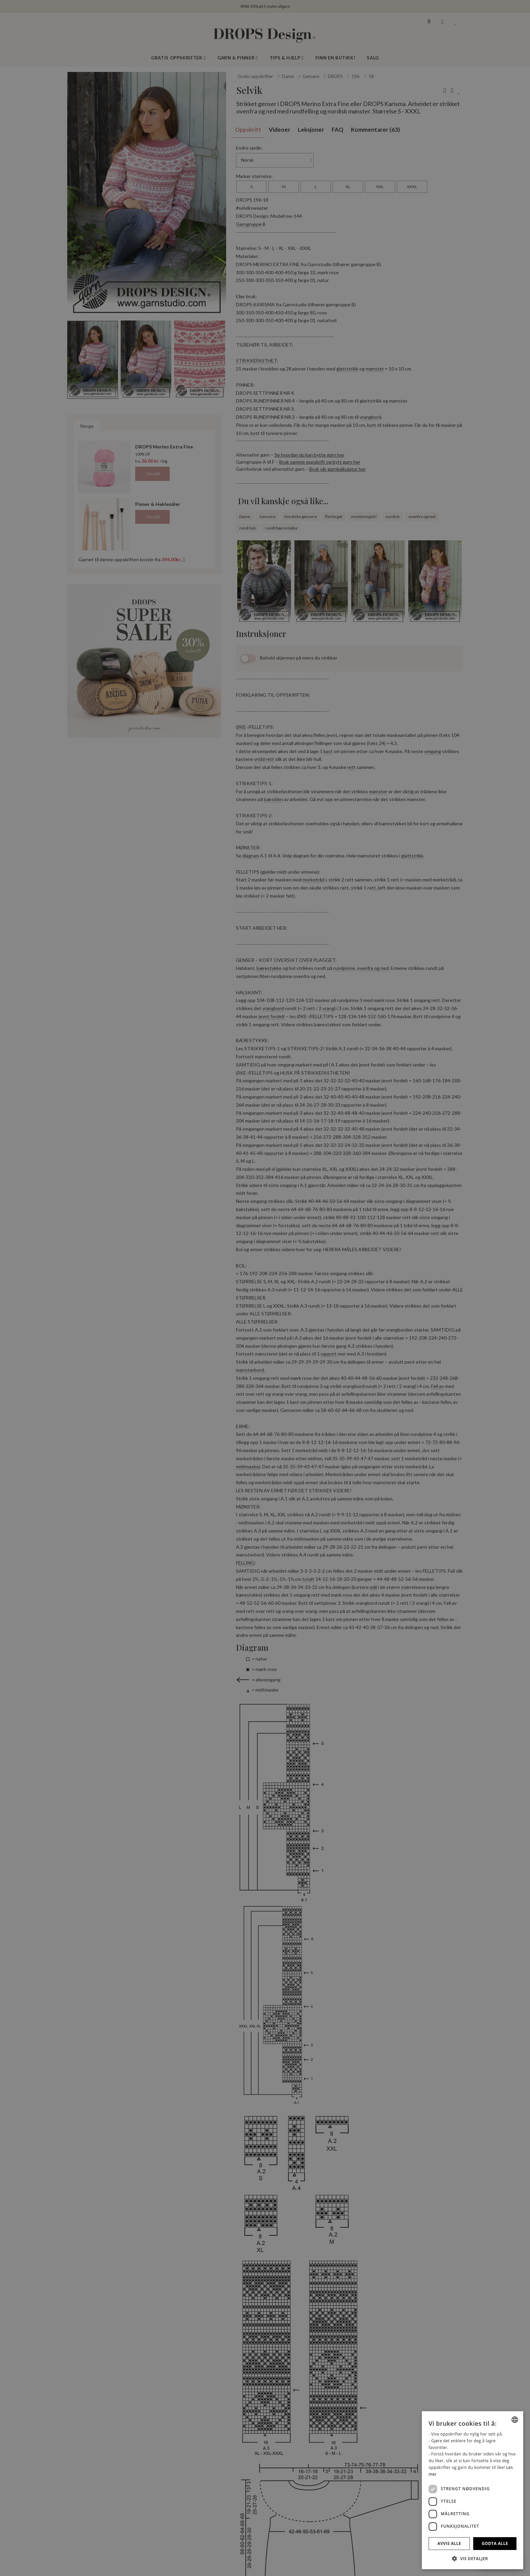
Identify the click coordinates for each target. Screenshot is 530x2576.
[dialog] (472, 2490)
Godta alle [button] (495, 2543)
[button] (472, 2558)
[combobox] (514, 2419)
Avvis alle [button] (449, 2543)
